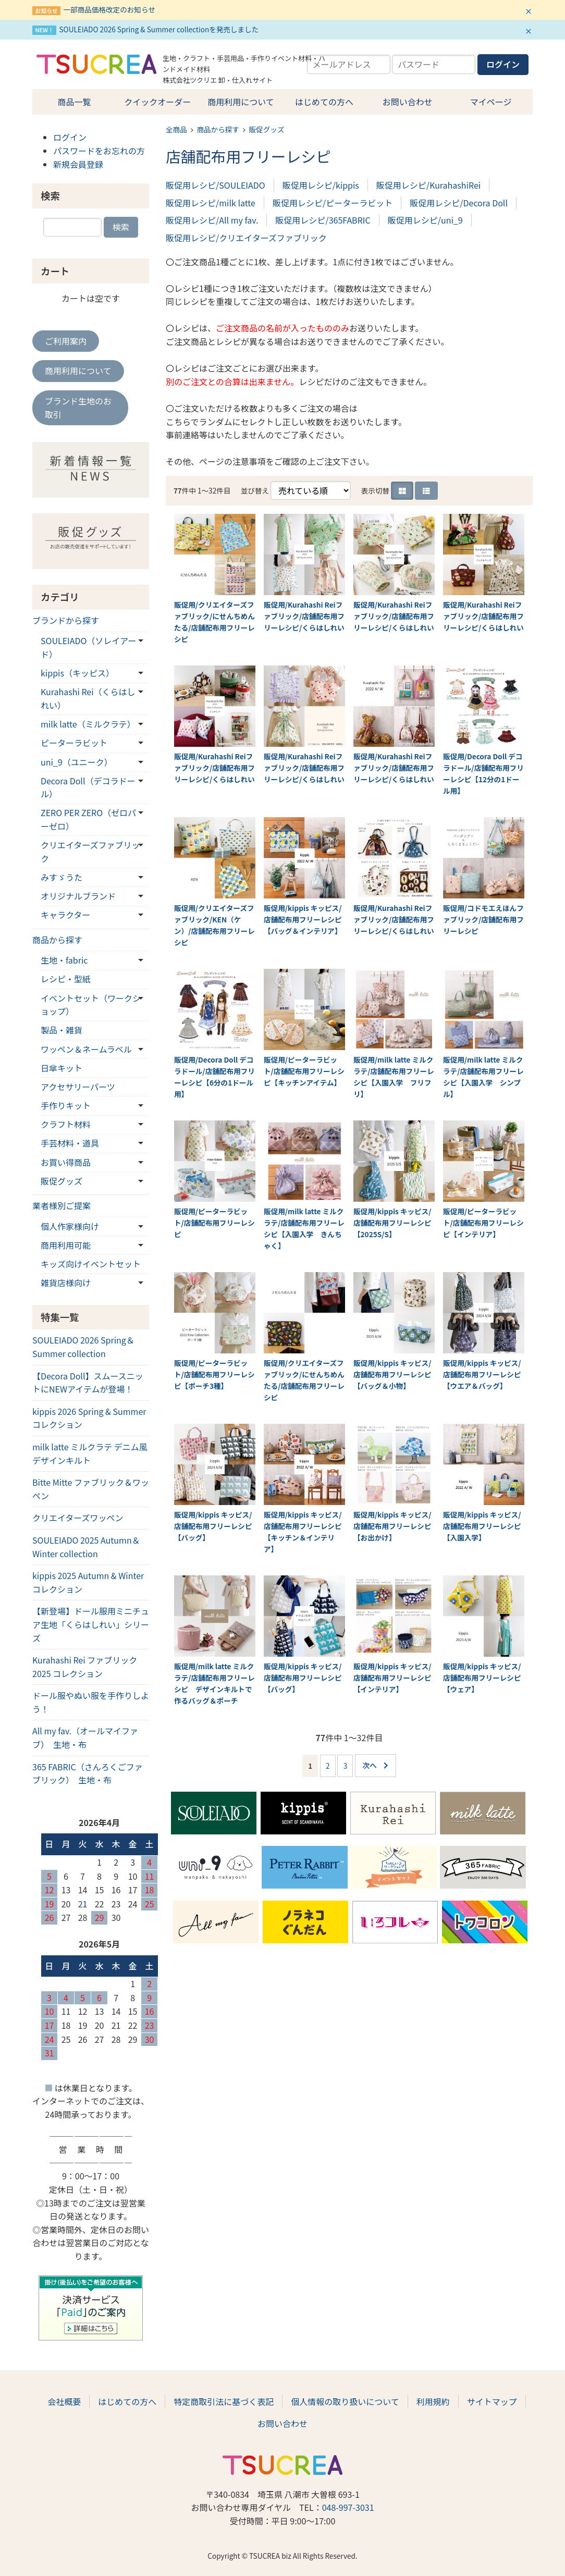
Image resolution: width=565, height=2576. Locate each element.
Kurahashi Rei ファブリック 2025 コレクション (84, 1667)
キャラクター (65, 914)
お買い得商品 (66, 1162)
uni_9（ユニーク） (77, 762)
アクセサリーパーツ (78, 1086)
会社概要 (64, 2401)
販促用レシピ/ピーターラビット (332, 202)
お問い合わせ (408, 101)
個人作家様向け (70, 1226)
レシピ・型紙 (66, 978)
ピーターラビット (74, 742)
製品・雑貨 (61, 1030)
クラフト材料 (66, 1124)
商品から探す (217, 129)
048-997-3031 (348, 2507)
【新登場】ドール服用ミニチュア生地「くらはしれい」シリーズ (90, 1624)
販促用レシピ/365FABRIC (322, 220)
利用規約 (433, 2401)
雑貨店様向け (66, 1282)
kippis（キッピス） (77, 673)
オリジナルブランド (78, 896)
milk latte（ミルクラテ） (88, 724)
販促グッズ (267, 129)
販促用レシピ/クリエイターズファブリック (246, 237)
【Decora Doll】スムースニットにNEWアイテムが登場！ (87, 1383)
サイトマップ (492, 2401)
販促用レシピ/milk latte (210, 202)
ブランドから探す (65, 620)
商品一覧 (74, 101)
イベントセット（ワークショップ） (91, 1005)
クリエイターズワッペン (78, 1517)
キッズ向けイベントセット (91, 1264)
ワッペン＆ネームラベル (86, 1049)
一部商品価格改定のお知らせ (109, 9)
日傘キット (61, 1068)
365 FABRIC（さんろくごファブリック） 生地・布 (87, 1773)
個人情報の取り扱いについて (345, 2401)
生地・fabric (64, 960)
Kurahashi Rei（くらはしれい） (88, 698)
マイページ (491, 101)
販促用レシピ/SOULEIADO (215, 185)
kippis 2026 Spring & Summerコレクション (89, 1418)
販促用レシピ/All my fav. (212, 220)
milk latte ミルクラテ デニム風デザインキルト (90, 1453)
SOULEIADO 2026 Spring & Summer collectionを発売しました (159, 29)
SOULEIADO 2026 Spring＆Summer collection (83, 1347)
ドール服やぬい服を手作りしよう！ (90, 1702)
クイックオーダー (157, 101)
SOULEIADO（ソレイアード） (88, 647)
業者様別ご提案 (61, 1205)
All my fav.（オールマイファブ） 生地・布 (85, 1737)
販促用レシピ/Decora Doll (459, 202)
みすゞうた (61, 877)
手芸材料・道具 (70, 1143)
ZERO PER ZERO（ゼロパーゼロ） (88, 819)
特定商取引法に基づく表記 (224, 2401)
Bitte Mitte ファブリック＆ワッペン (90, 1489)
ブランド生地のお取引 (78, 408)
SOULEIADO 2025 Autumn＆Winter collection (86, 1547)
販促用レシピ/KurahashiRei (428, 185)
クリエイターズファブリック (90, 852)
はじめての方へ (324, 101)
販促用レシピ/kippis (320, 185)
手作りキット (66, 1105)
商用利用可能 (66, 1245)
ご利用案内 (66, 341)
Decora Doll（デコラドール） (88, 787)
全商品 (176, 129)
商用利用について (240, 101)
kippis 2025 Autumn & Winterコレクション (88, 1582)
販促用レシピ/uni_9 (425, 220)
